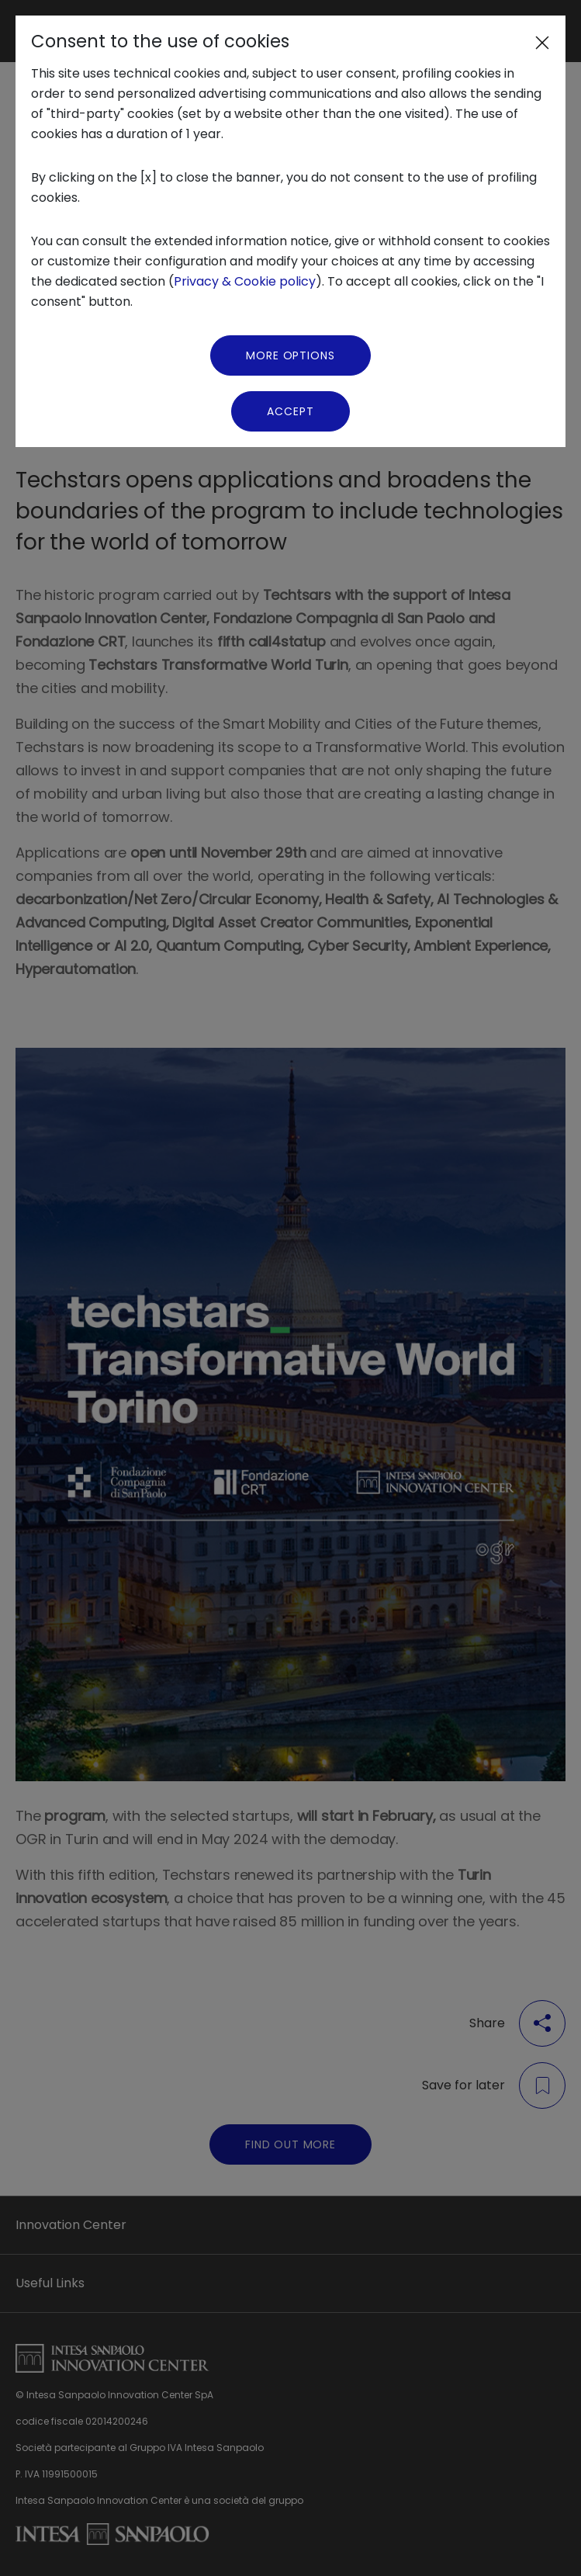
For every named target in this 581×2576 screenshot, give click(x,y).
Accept (290, 411)
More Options (290, 355)
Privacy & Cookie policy (245, 281)
